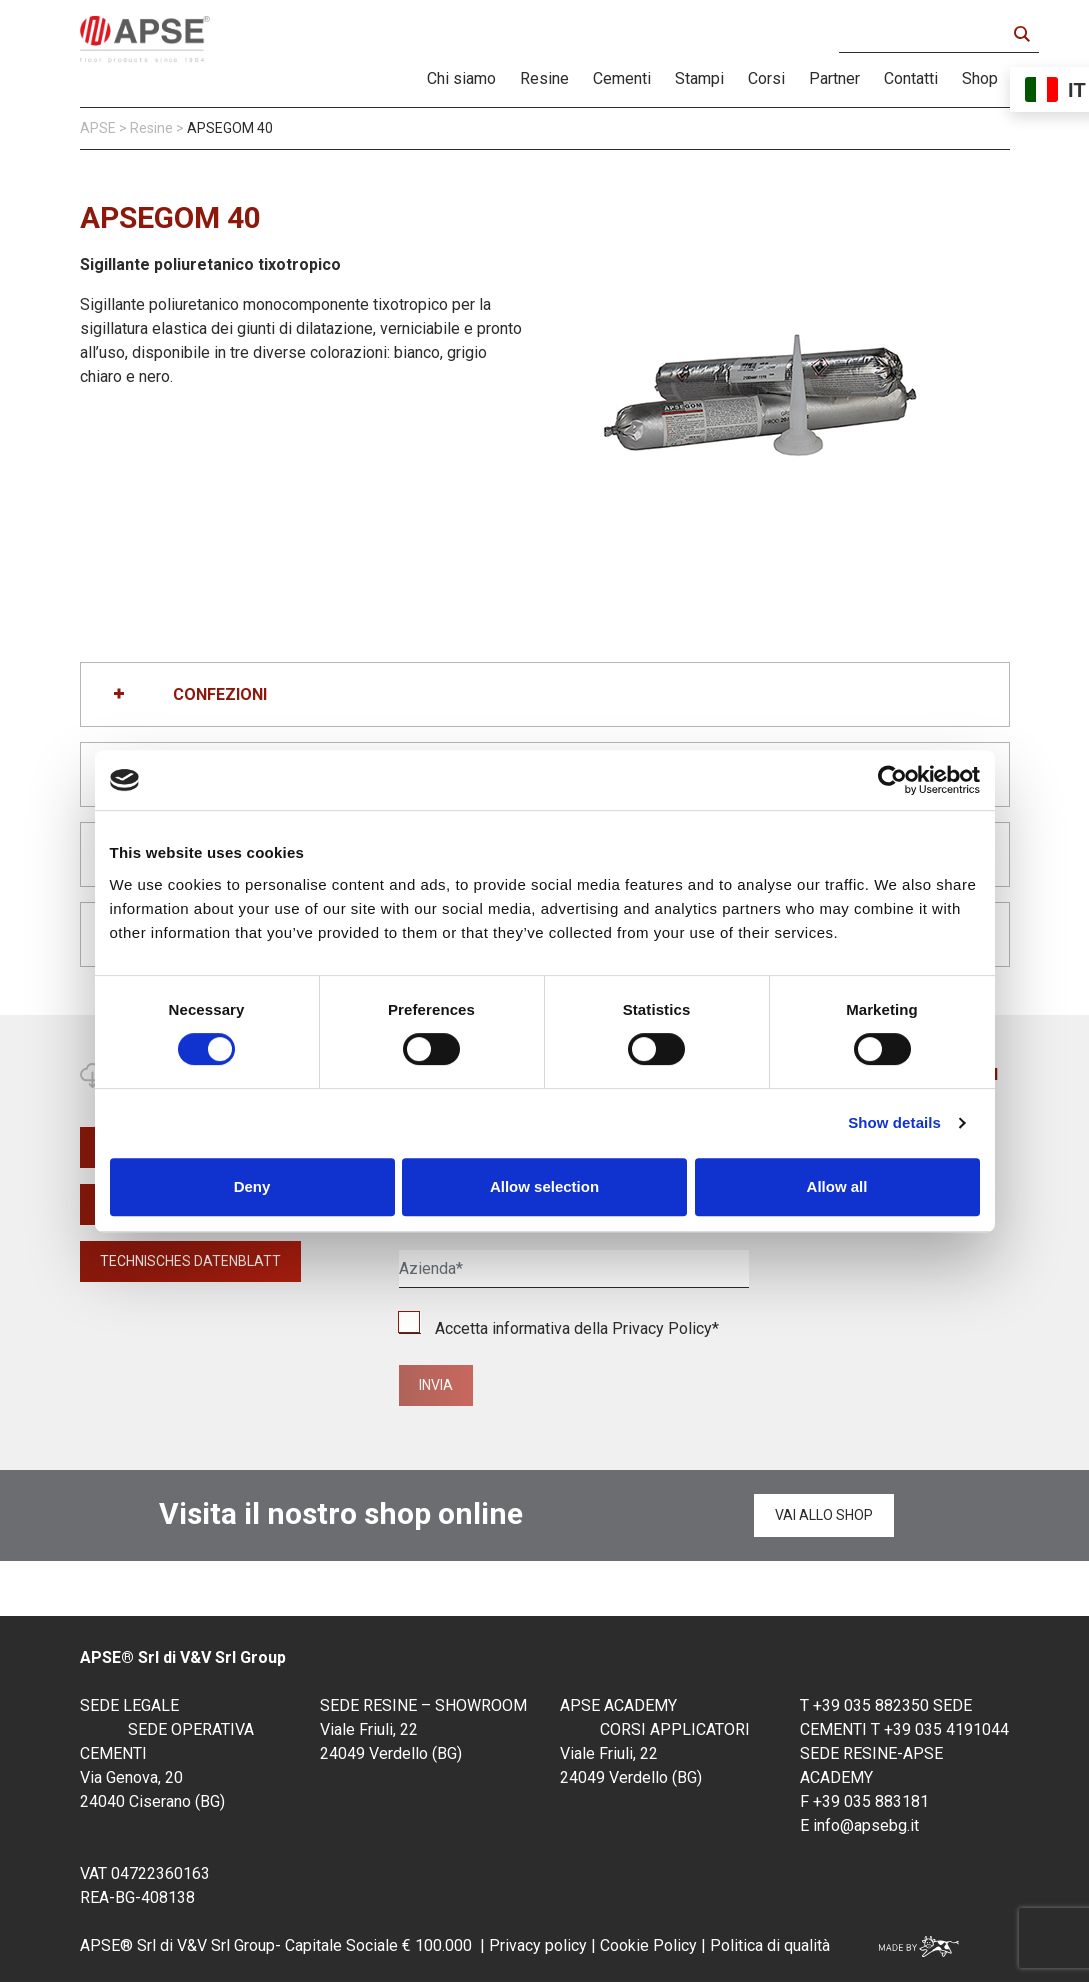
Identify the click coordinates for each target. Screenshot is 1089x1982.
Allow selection (544, 1186)
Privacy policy (538, 1945)
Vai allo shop (824, 1515)
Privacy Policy (662, 1328)
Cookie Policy (646, 1945)
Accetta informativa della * (559, 1328)
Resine (544, 78)
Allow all (837, 1186)
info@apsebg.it (866, 1825)
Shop (980, 78)
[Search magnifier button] (1021, 34)
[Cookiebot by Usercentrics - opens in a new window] (892, 780)
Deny (252, 1186)
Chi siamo (461, 78)
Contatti (911, 78)
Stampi (699, 78)
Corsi (766, 78)
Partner (834, 78)
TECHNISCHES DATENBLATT (190, 1261)
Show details (894, 1122)
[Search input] (927, 34)
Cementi (622, 78)
